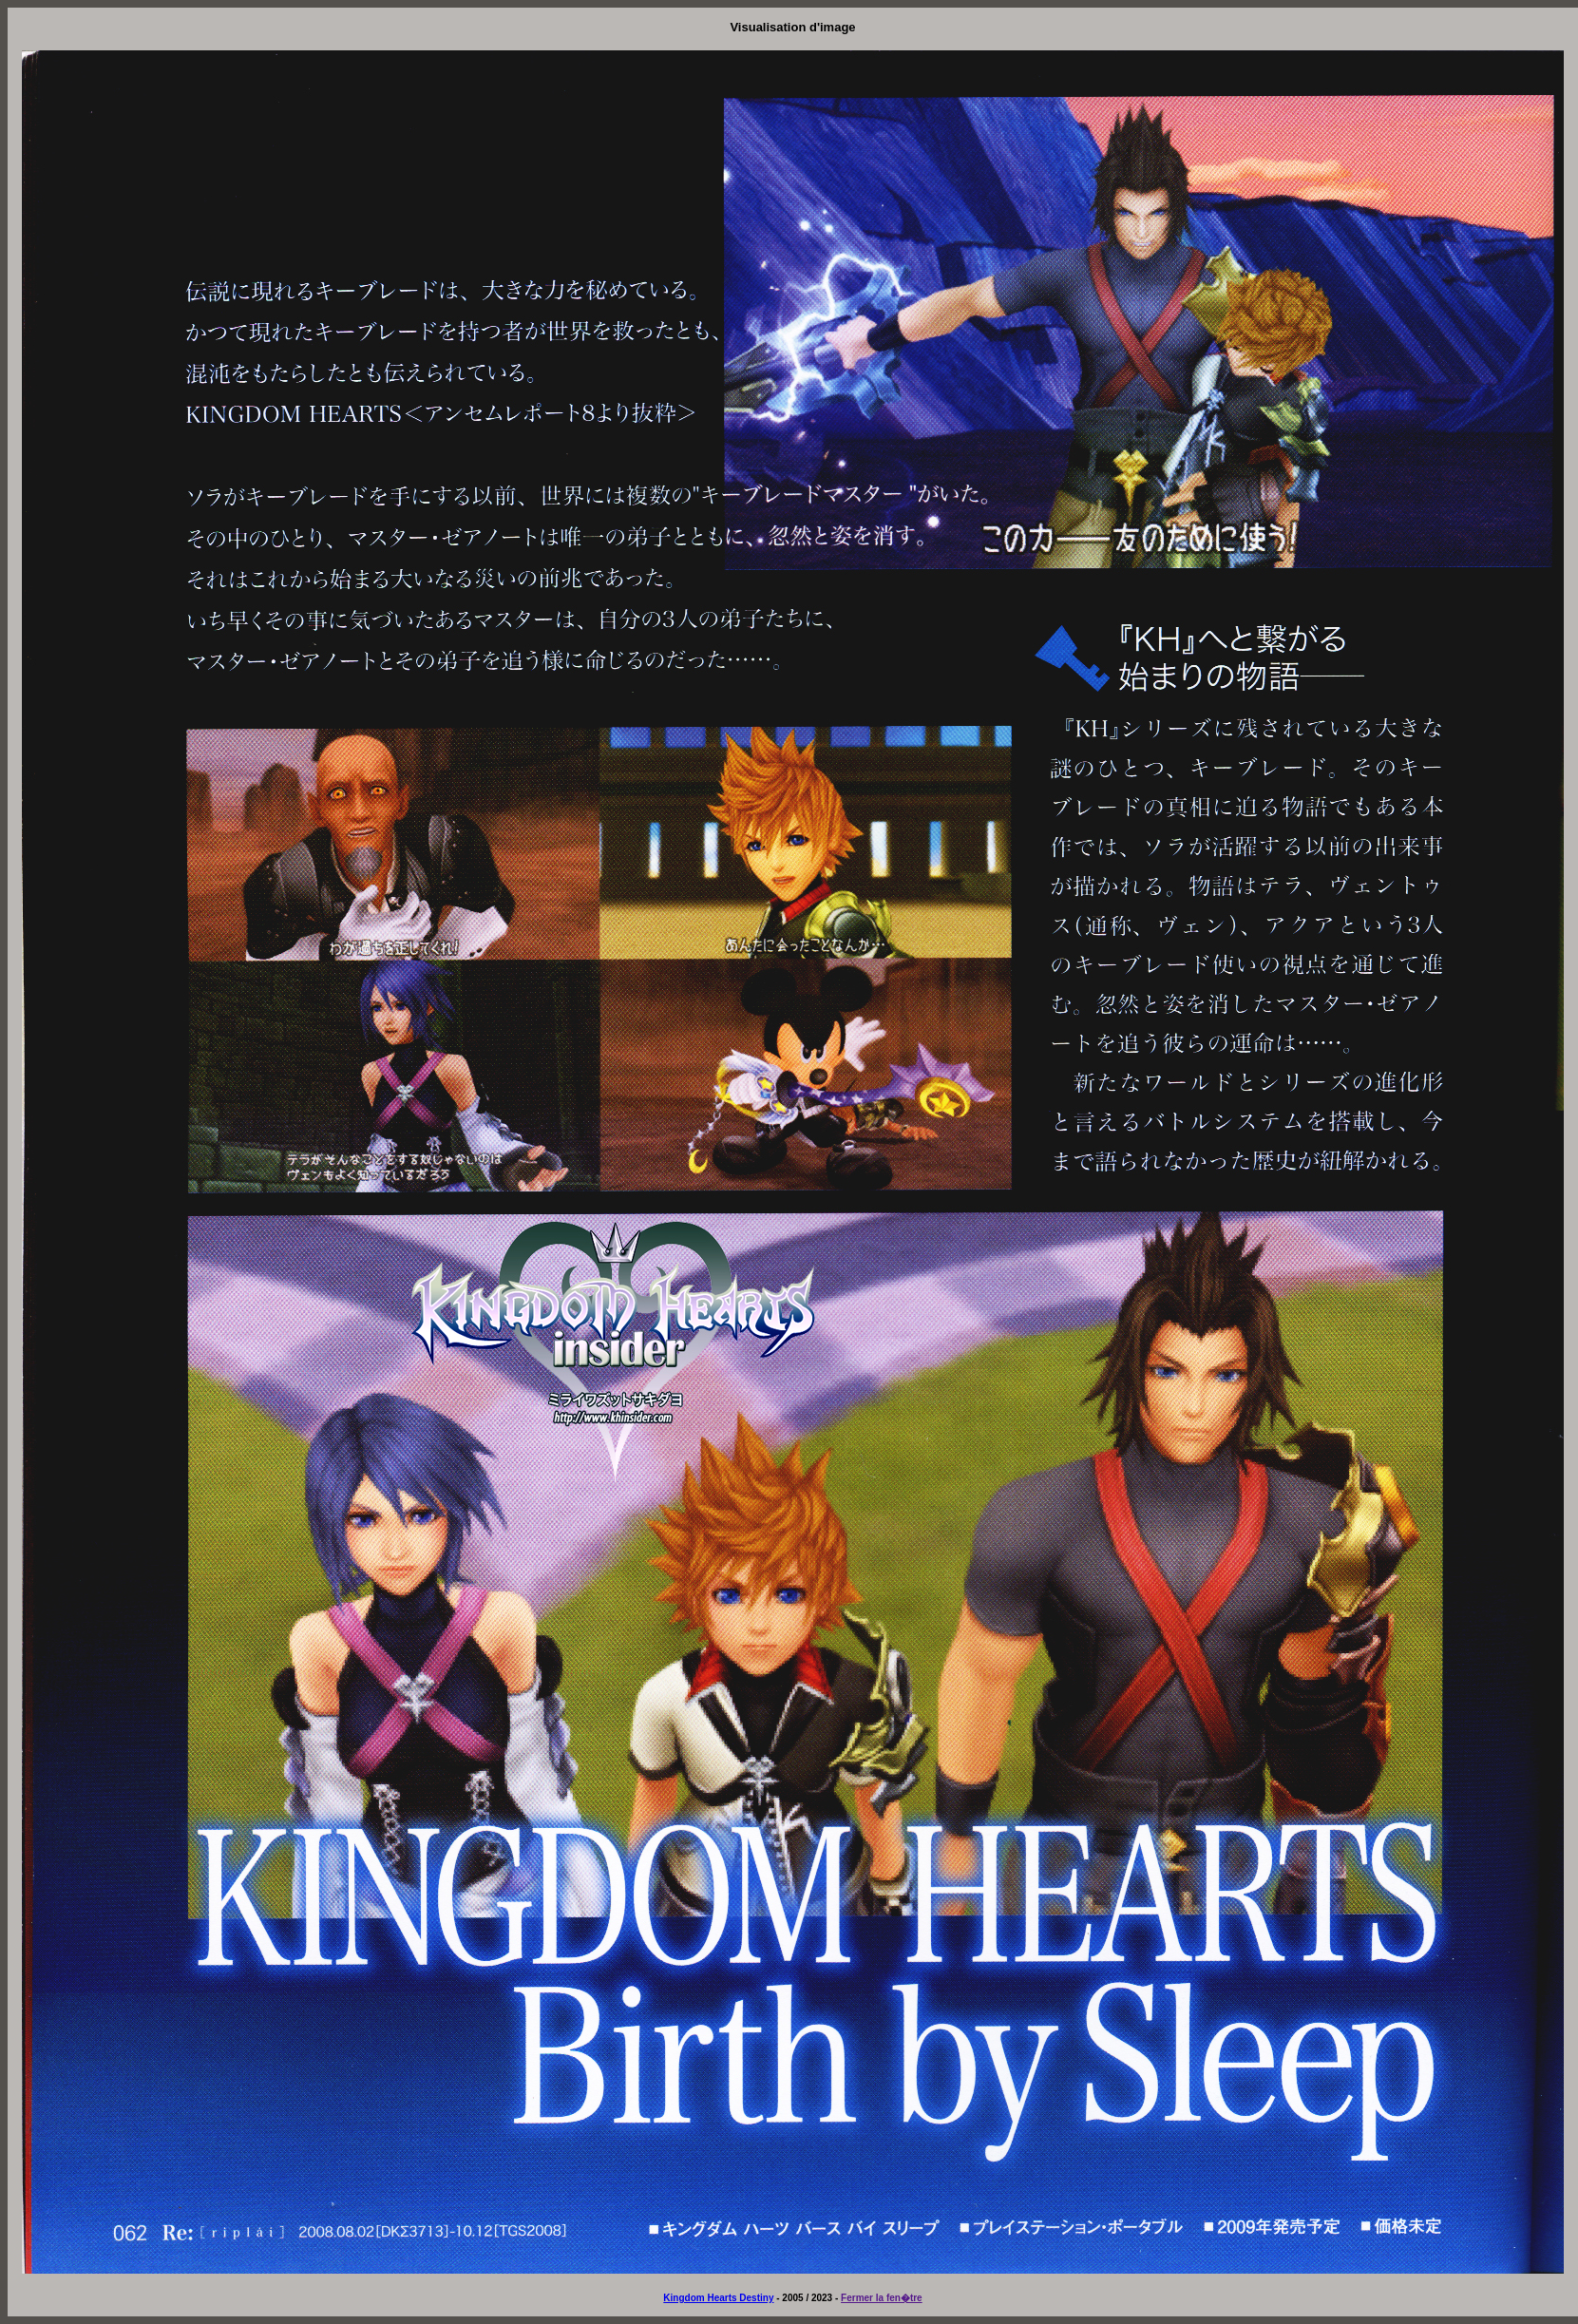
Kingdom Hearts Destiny (718, 2298)
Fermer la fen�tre (881, 2298)
